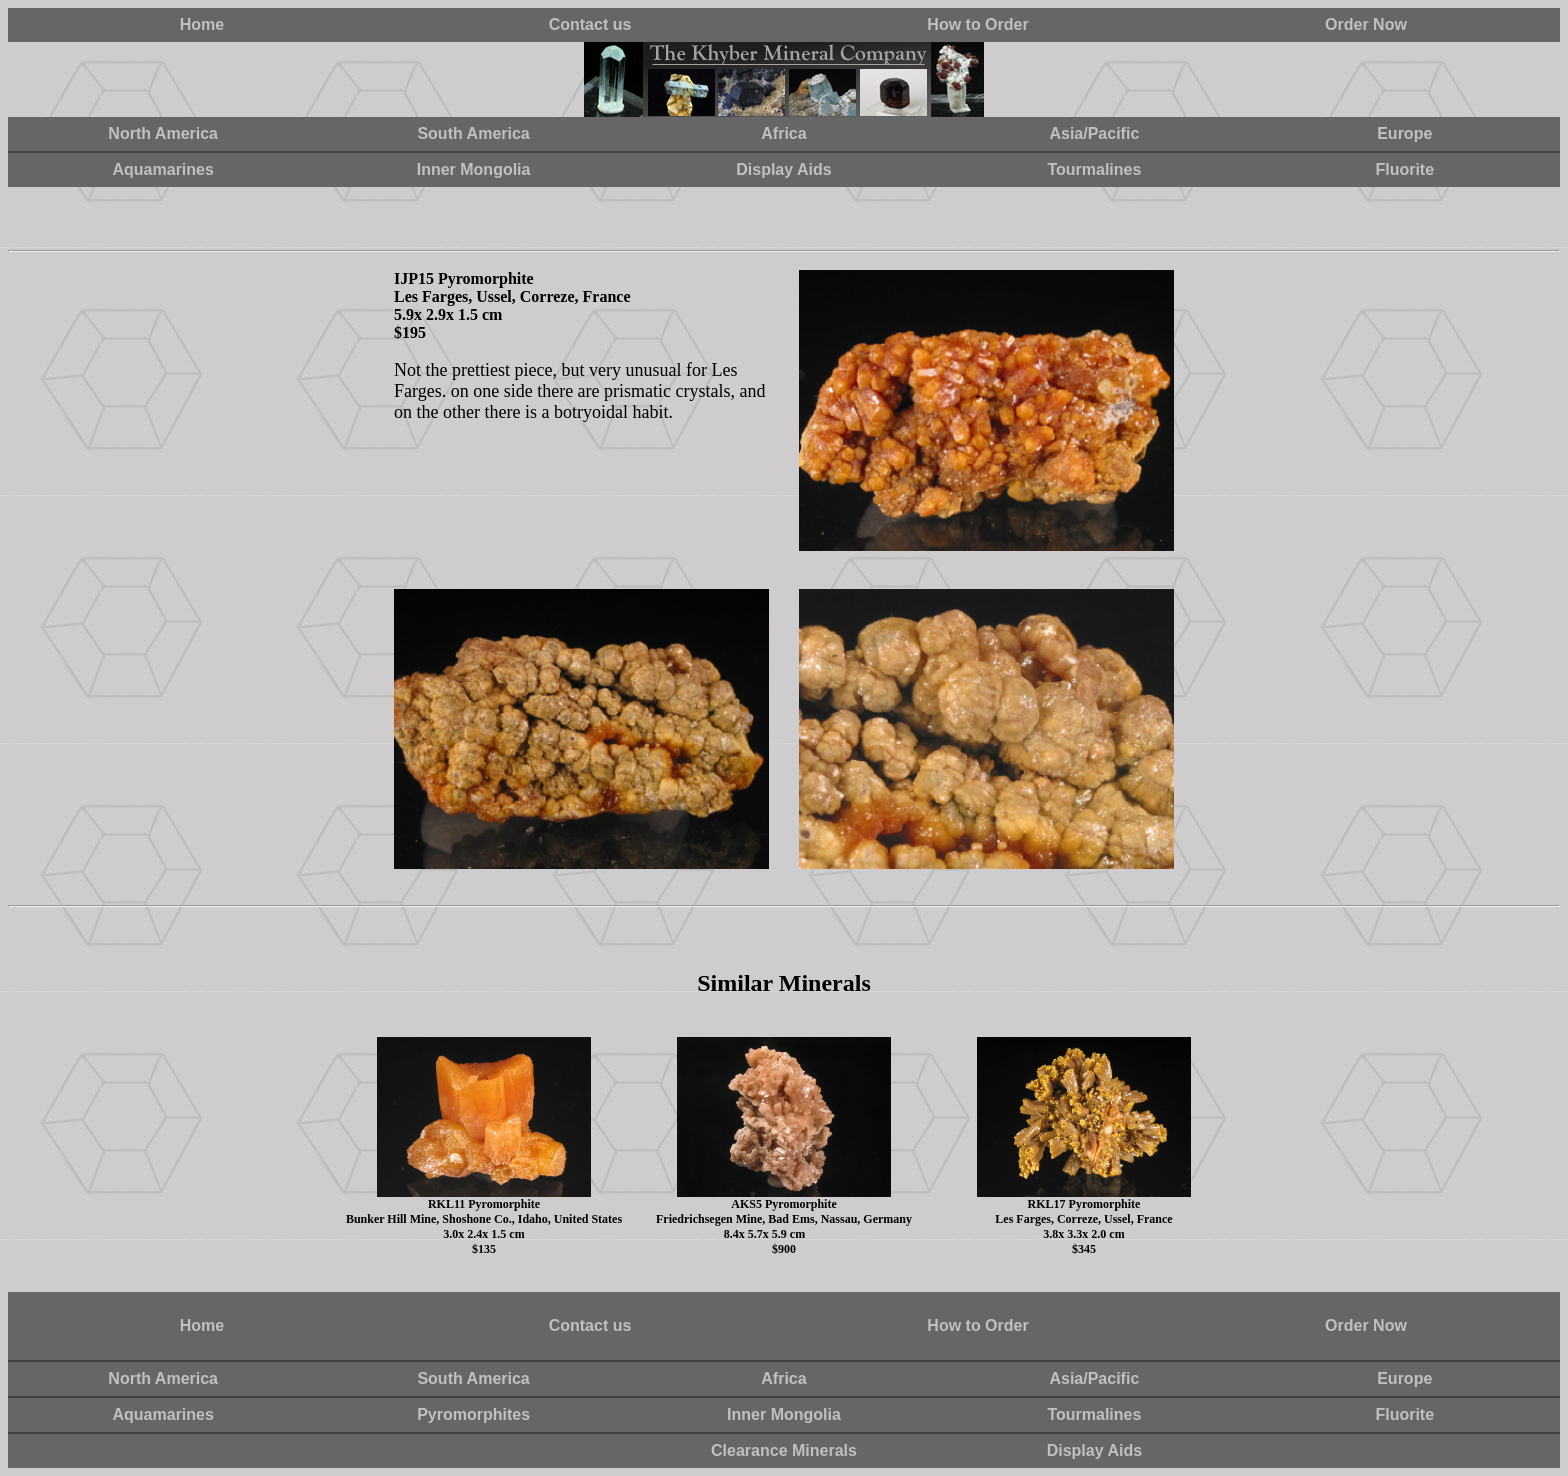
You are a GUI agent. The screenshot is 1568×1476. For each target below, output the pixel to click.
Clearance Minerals (784, 1450)
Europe (1404, 133)
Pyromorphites (473, 1414)
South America (473, 133)
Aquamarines (163, 169)
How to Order (977, 24)
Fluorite (1404, 169)
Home (202, 24)
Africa (783, 133)
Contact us (590, 24)
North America (163, 133)
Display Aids (783, 169)
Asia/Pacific (1094, 133)
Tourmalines (1094, 169)
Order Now (1366, 24)
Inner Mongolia (474, 169)
